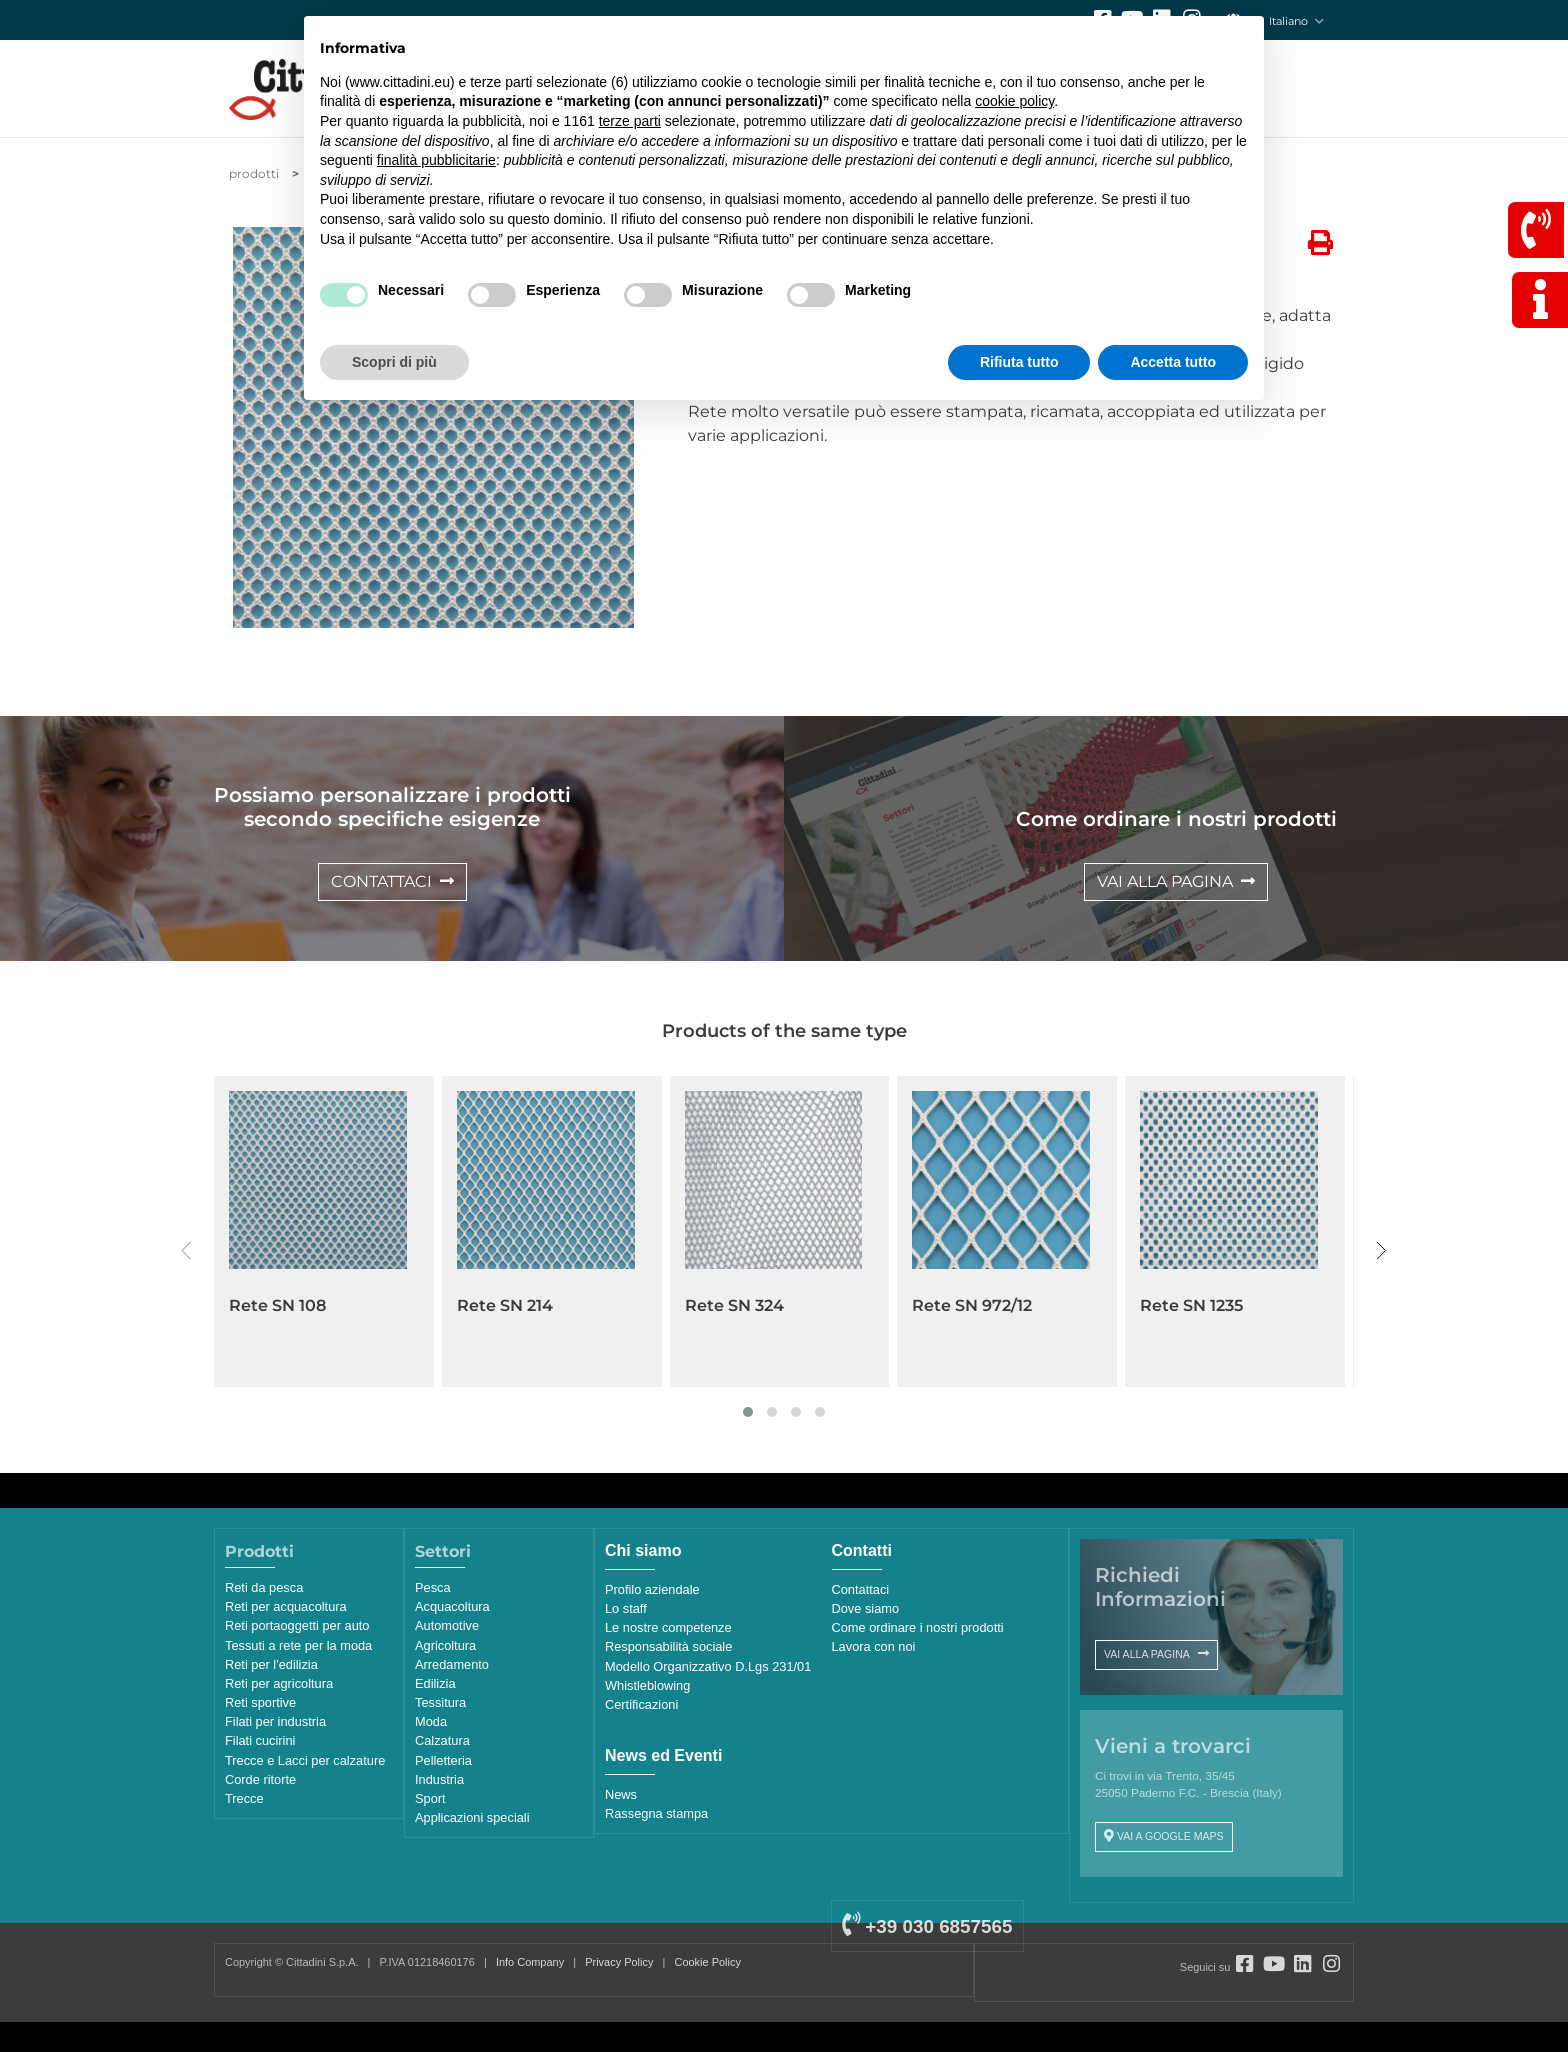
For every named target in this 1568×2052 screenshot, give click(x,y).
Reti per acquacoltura (286, 1606)
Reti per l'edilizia (271, 1664)
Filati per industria (275, 1721)
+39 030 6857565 (927, 1926)
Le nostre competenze (668, 1627)
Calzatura (442, 1740)
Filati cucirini (260, 1740)
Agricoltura (445, 1645)
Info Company (530, 1962)
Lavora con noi (874, 1646)
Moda (431, 1721)
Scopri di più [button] (394, 362)
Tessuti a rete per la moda (298, 1645)
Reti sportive (260, 1702)
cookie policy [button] (1014, 101)
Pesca (433, 1587)
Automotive (447, 1625)
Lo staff (626, 1608)
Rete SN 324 (734, 1305)
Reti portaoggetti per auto (297, 1625)
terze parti (630, 121)
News (621, 1794)
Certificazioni (641, 1704)
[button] (748, 1412)
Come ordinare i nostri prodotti (918, 1627)
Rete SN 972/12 (972, 1305)
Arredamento (452, 1664)
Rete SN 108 (277, 1305)
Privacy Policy (619, 1962)
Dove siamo (866, 1608)
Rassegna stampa (656, 1813)
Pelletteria (443, 1760)
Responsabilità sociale (668, 1646)
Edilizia (435, 1683)
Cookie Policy (708, 1962)
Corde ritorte (260, 1779)
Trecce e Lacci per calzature (305, 1760)
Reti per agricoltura (279, 1683)
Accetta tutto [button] (1173, 362)
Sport (430, 1798)
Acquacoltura (452, 1606)
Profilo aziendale (652, 1589)
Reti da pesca (264, 1587)
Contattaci (861, 1589)
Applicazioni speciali (472, 1817)
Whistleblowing (647, 1685)
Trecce (244, 1798)
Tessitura (440, 1702)
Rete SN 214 (505, 1305)
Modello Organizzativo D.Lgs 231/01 (708, 1666)
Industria (439, 1779)
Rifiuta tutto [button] (1019, 362)
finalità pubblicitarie (436, 160)
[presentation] (186, 1251)
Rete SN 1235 (1191, 1305)
